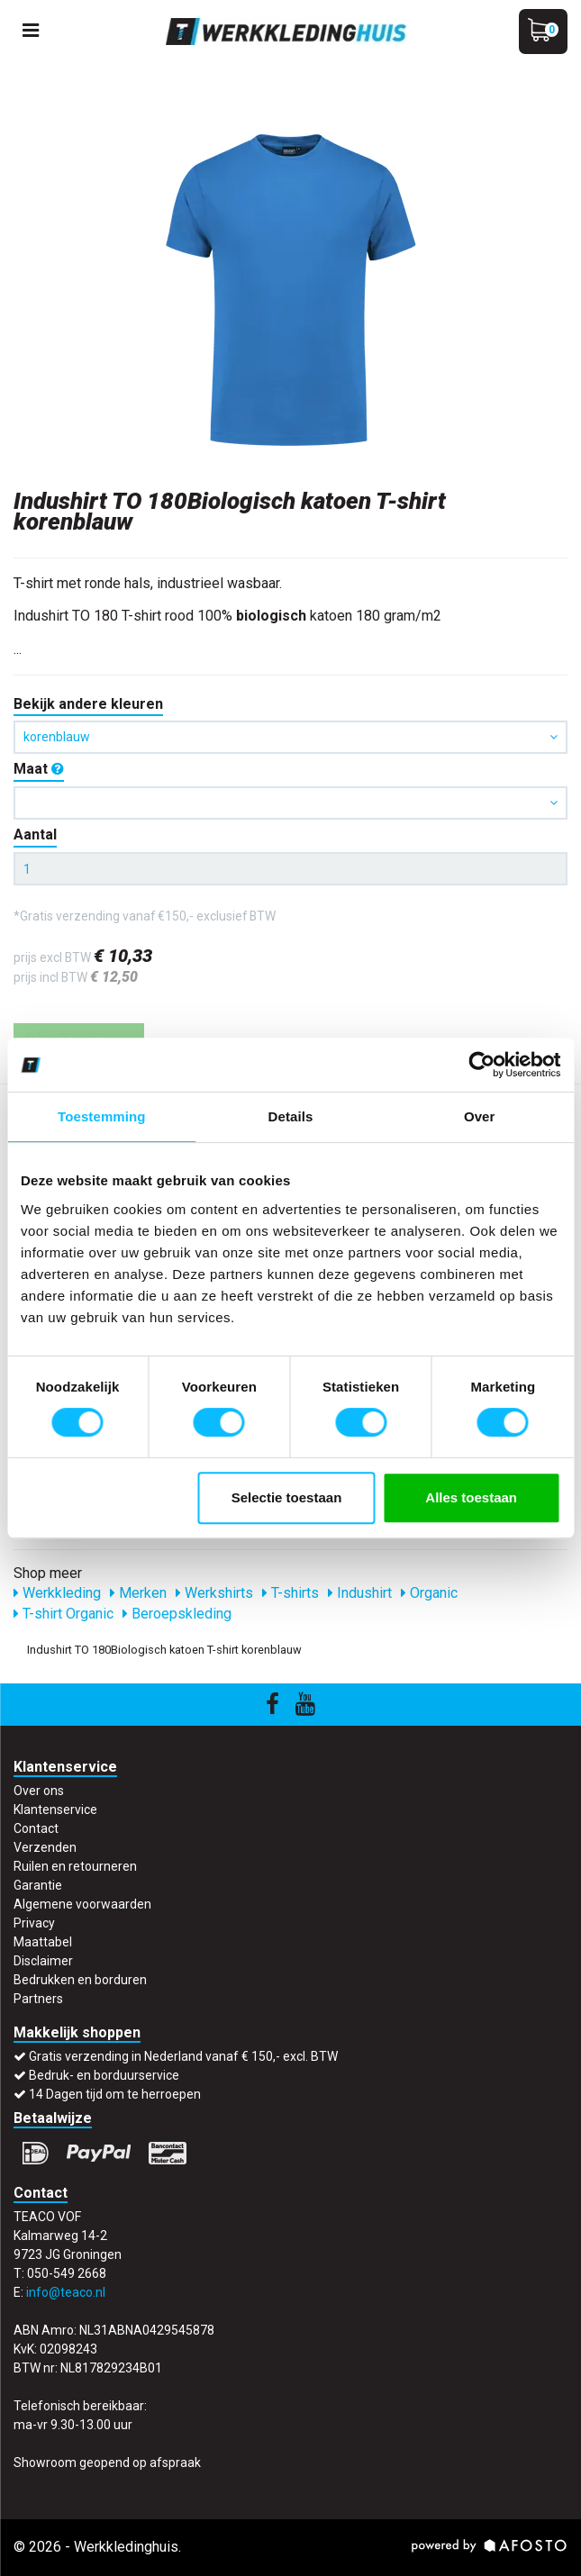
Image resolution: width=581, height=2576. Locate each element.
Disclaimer (43, 1961)
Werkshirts (214, 1592)
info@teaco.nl (65, 2292)
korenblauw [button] (290, 737)
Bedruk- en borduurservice (104, 2075)
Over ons (39, 1790)
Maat (39, 768)
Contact (36, 1828)
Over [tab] (479, 1116)
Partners (38, 1998)
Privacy (34, 1923)
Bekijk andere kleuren (88, 703)
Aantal (35, 834)
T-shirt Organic (63, 1613)
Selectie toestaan (286, 1497)
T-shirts (290, 1592)
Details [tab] (290, 1116)
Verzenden (45, 1847)
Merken (138, 1592)
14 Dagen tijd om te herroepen (115, 2094)
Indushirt (360, 1592)
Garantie (38, 1885)
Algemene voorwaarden (82, 1904)
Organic (429, 1592)
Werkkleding (57, 1592)
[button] (290, 803)
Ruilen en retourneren (75, 1866)
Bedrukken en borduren (80, 1980)
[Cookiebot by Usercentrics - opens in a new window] (481, 1064)
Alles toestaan (471, 1497)
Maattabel (43, 1942)
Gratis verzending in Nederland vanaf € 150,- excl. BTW (183, 2056)
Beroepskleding (177, 1613)
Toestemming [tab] (102, 1116)
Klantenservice (55, 1809)
